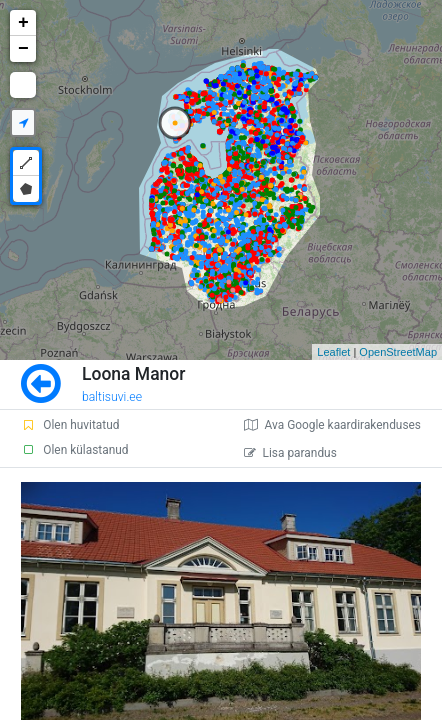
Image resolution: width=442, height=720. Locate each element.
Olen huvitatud (70, 425)
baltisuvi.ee (112, 397)
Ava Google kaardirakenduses (332, 425)
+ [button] (23, 23)
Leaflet (333, 352)
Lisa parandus (290, 453)
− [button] (23, 49)
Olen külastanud (74, 450)
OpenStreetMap (398, 352)
